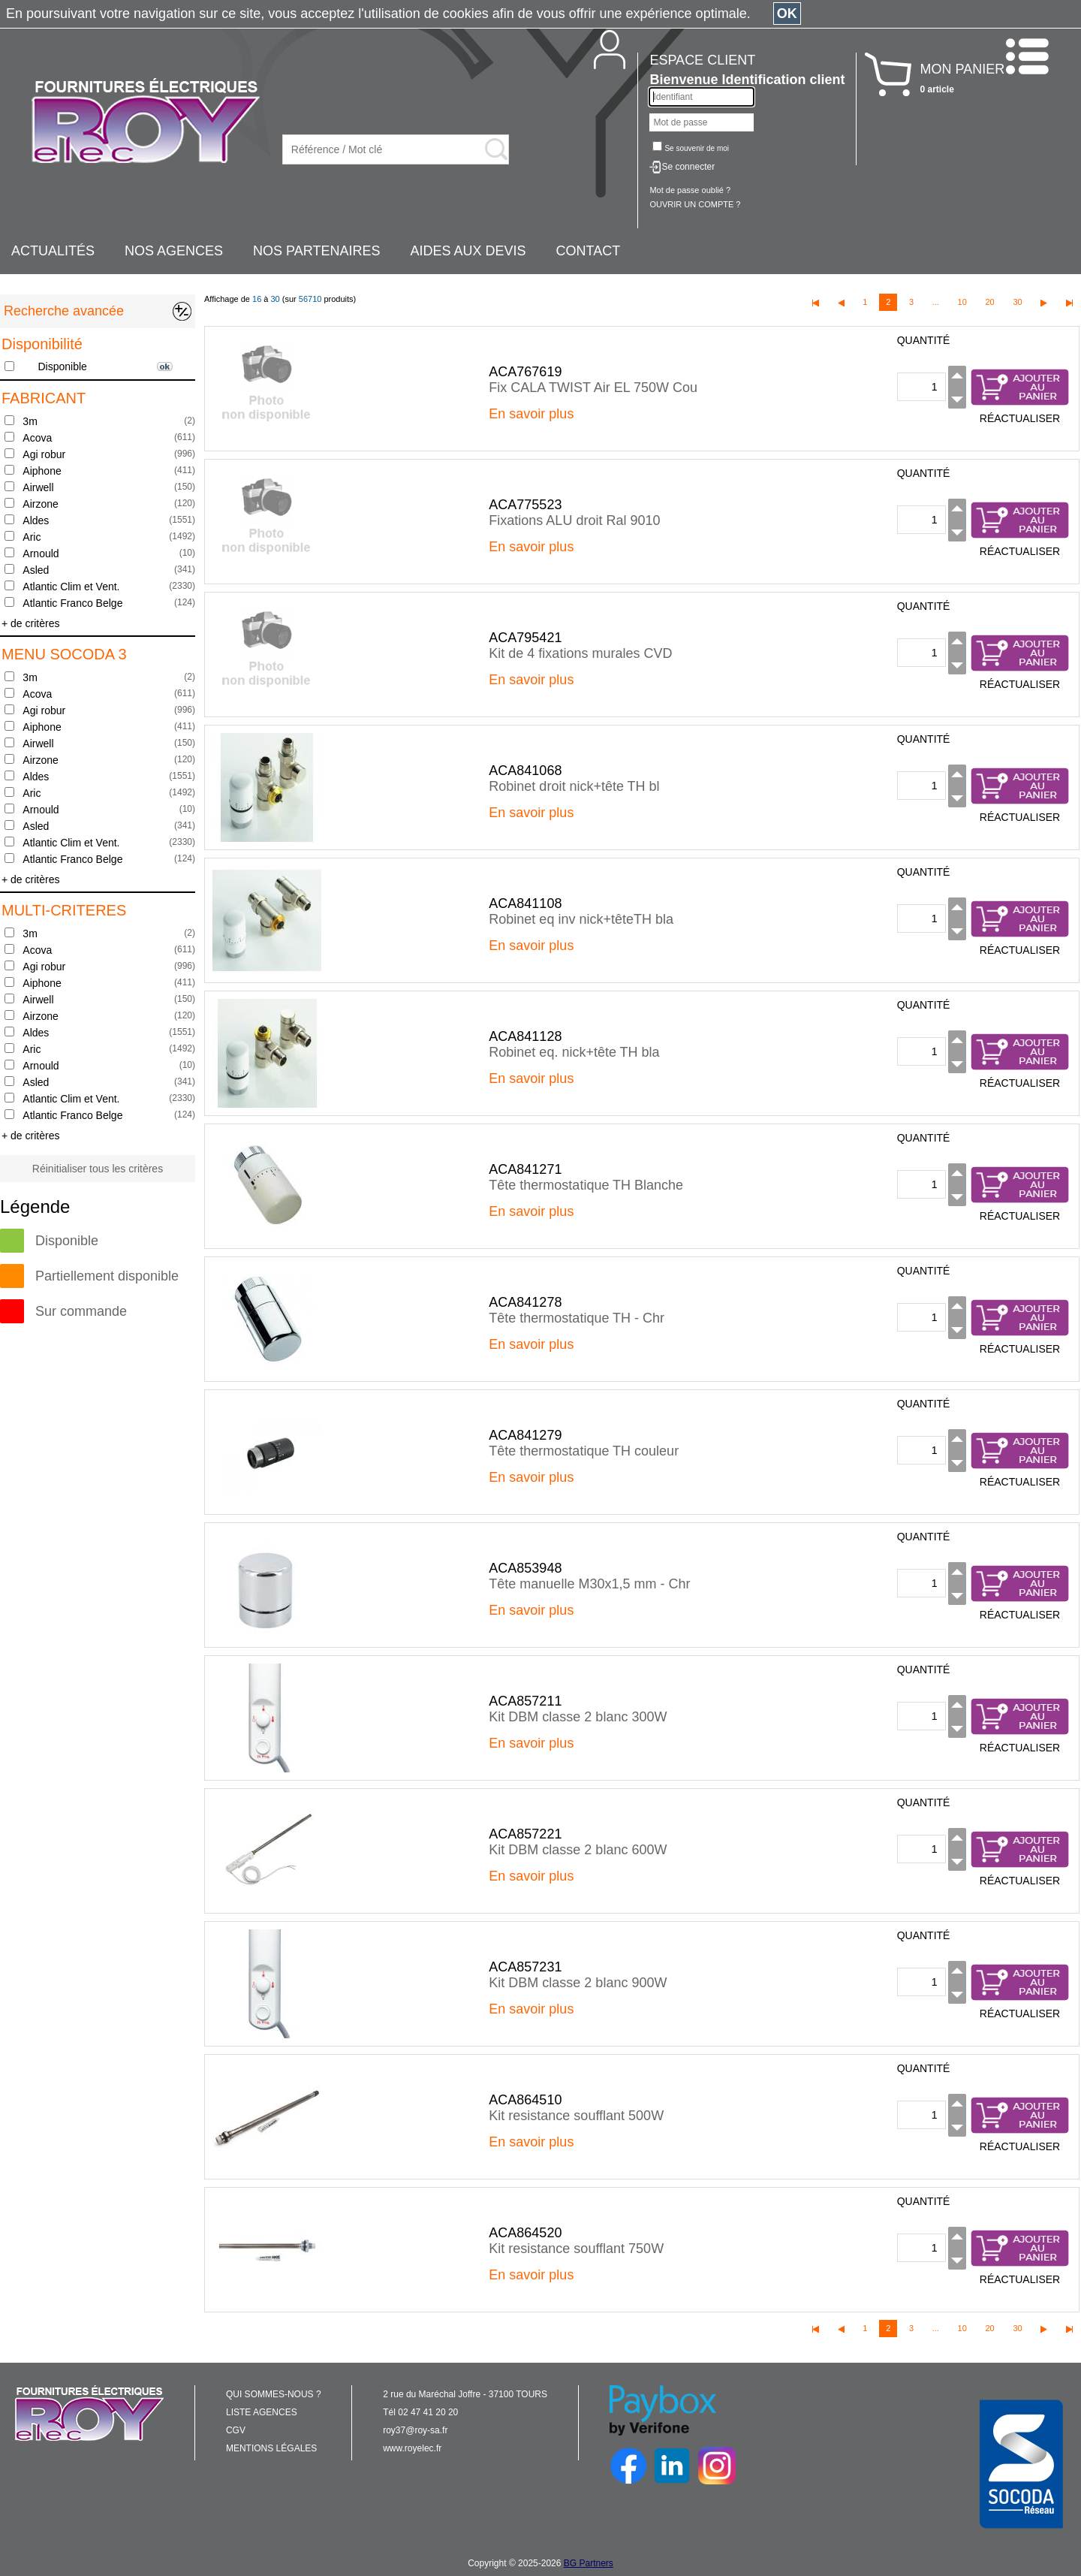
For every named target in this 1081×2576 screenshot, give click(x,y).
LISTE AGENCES (261, 2412)
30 (1017, 301)
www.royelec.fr (412, 2448)
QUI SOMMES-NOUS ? (273, 2394)
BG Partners (588, 2563)
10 (962, 301)
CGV (235, 2430)
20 (989, 301)
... (935, 301)
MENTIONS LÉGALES (271, 2448)
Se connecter (688, 166)
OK (787, 13)
